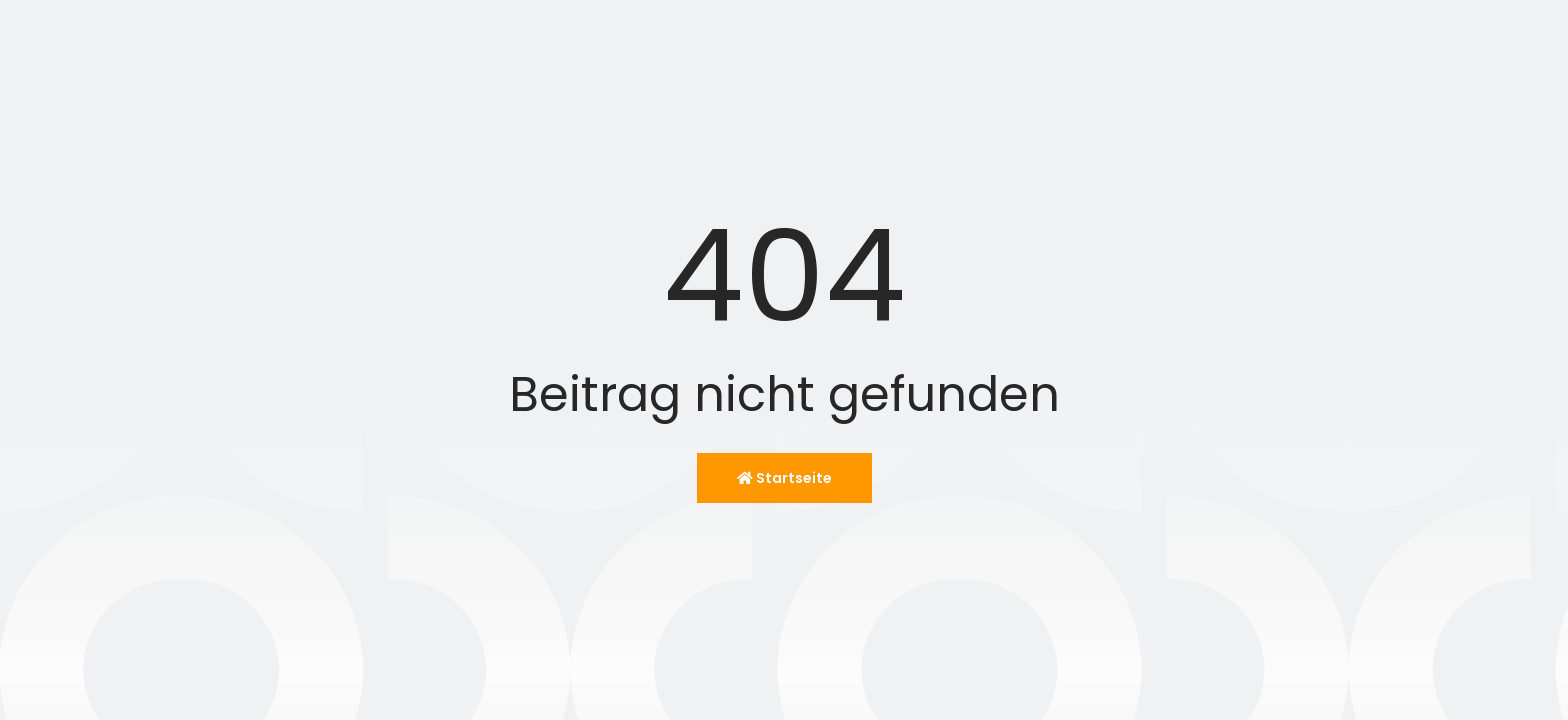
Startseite (784, 478)
